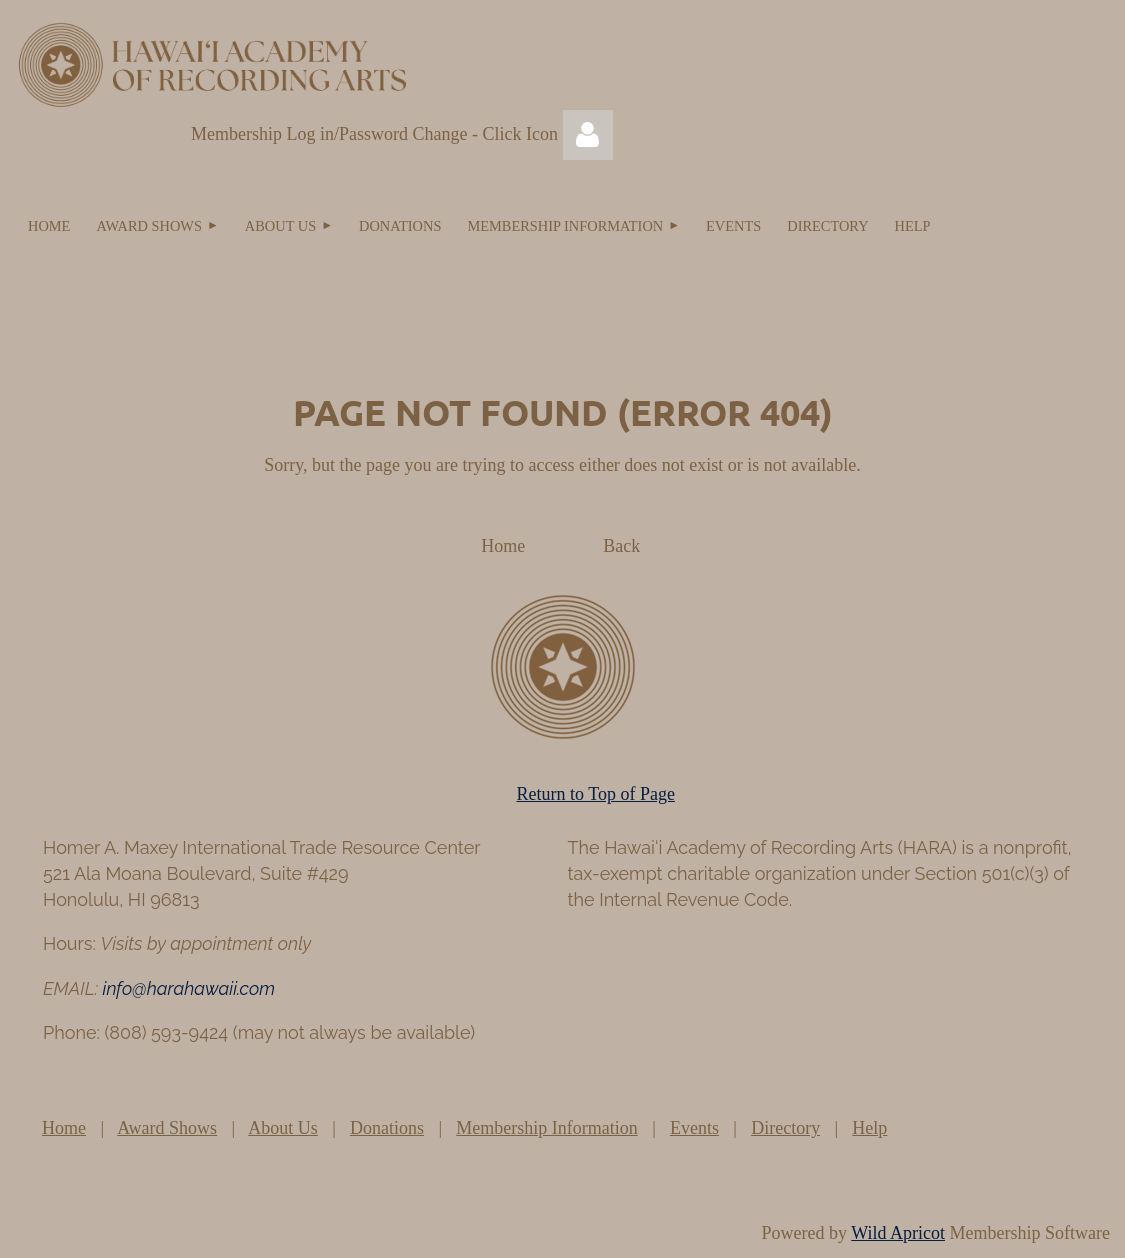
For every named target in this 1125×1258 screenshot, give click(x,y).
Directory (785, 1128)
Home (503, 546)
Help (869, 1128)
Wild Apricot (898, 1233)
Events (694, 1128)
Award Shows (167, 1128)
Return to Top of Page (596, 794)
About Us (283, 1128)
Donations (387, 1128)
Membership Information (546, 1128)
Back (621, 546)
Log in (588, 135)
